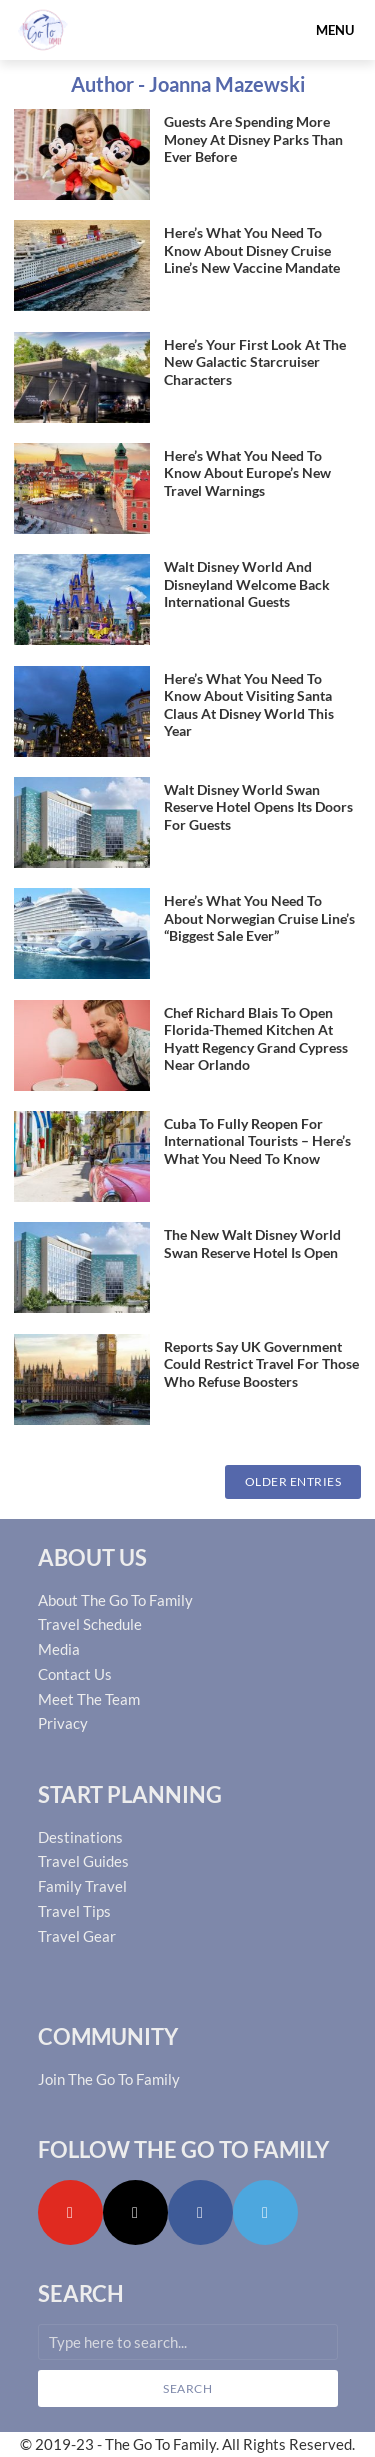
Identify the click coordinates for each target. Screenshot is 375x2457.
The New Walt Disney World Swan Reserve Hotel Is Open (252, 1243)
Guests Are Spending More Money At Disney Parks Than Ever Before (253, 139)
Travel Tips (74, 1911)
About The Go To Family (115, 1600)
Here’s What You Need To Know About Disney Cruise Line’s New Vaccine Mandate (252, 250)
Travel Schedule (90, 1624)
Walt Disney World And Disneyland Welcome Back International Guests (247, 584)
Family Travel (82, 1886)
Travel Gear (77, 1936)
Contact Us (75, 1674)
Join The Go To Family (109, 2079)
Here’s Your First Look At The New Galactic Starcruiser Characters (255, 362)
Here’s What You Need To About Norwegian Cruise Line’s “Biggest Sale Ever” (259, 918)
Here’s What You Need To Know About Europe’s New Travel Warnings (247, 473)
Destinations (80, 1837)
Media (59, 1649)
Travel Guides (83, 1861)
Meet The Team (89, 1699)
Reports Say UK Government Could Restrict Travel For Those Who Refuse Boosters (261, 1364)
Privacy (63, 1723)
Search (187, 2388)
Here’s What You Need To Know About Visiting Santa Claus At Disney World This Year (249, 705)
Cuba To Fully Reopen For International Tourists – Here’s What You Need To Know (257, 1141)
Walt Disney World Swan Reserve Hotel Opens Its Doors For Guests (258, 807)
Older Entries (293, 1481)
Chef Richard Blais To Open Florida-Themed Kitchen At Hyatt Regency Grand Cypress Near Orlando (256, 1039)
